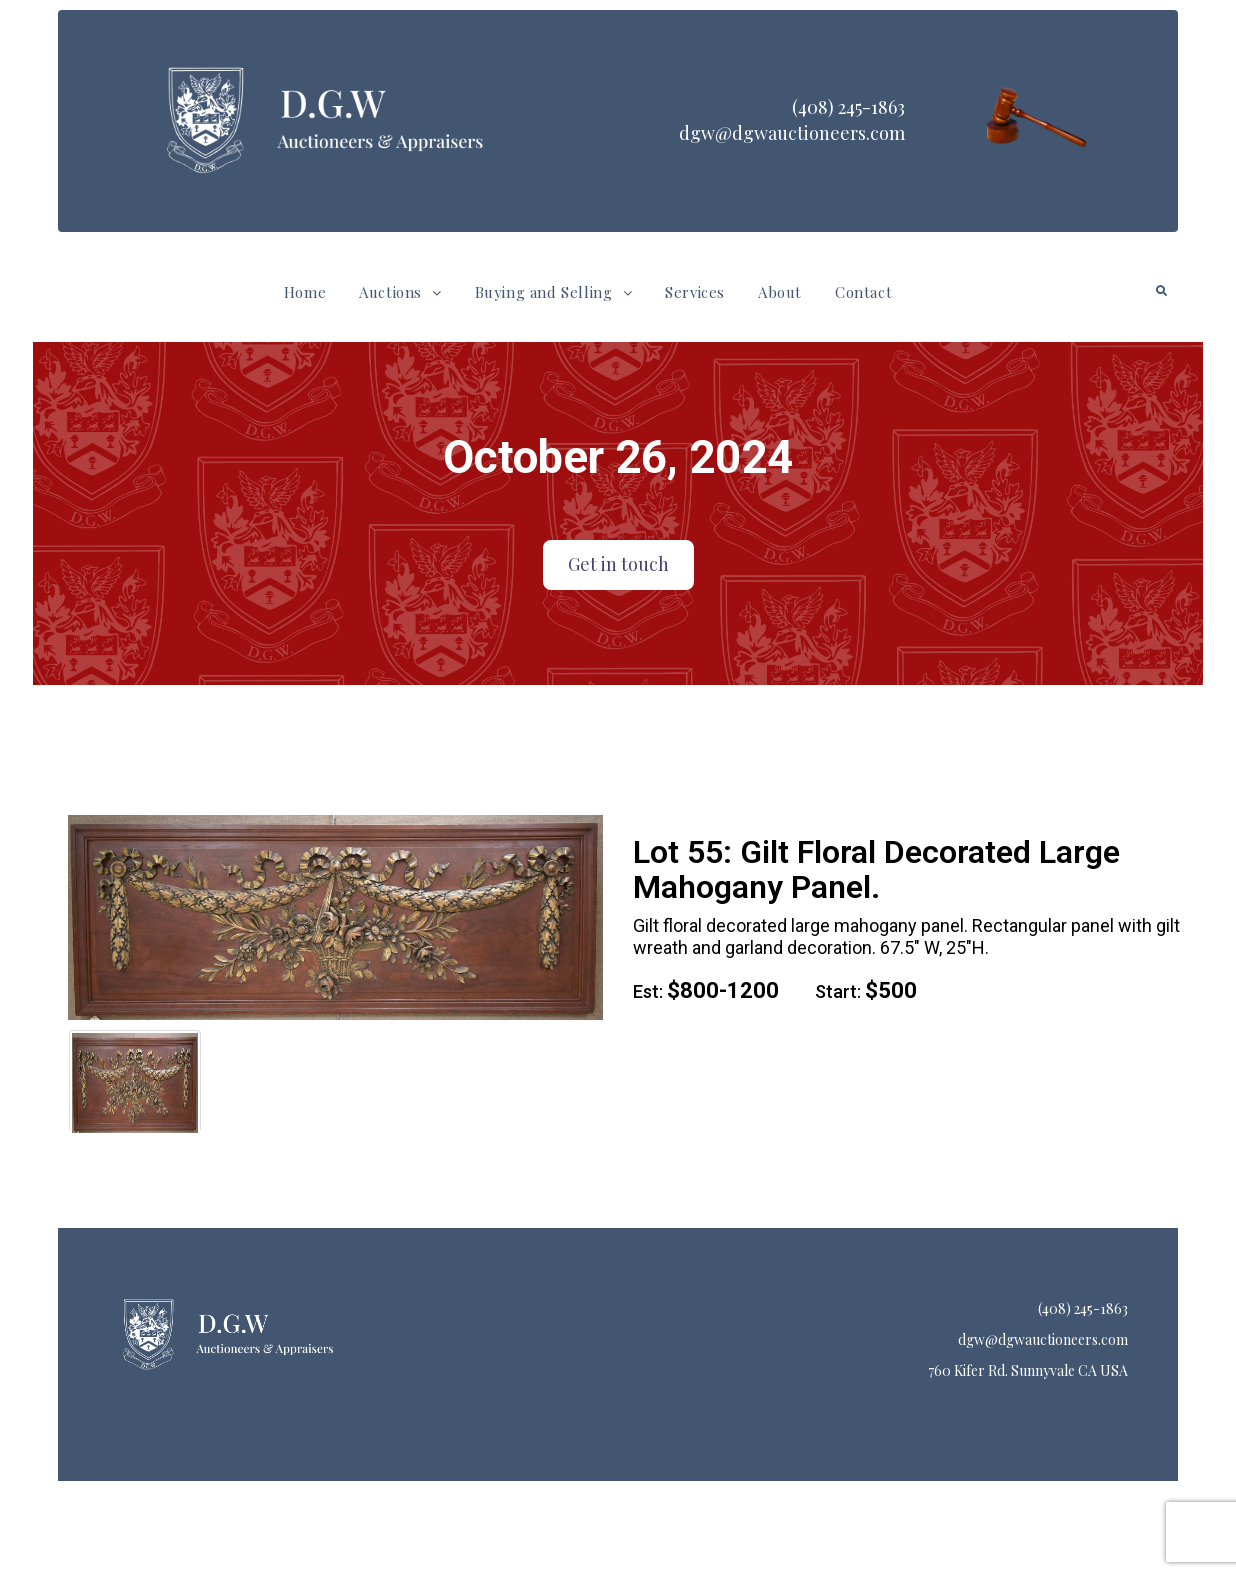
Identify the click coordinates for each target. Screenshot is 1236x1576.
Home (305, 292)
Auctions (400, 292)
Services (695, 292)
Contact (863, 292)
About (780, 292)
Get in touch (618, 564)
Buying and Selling (553, 292)
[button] (400, 292)
